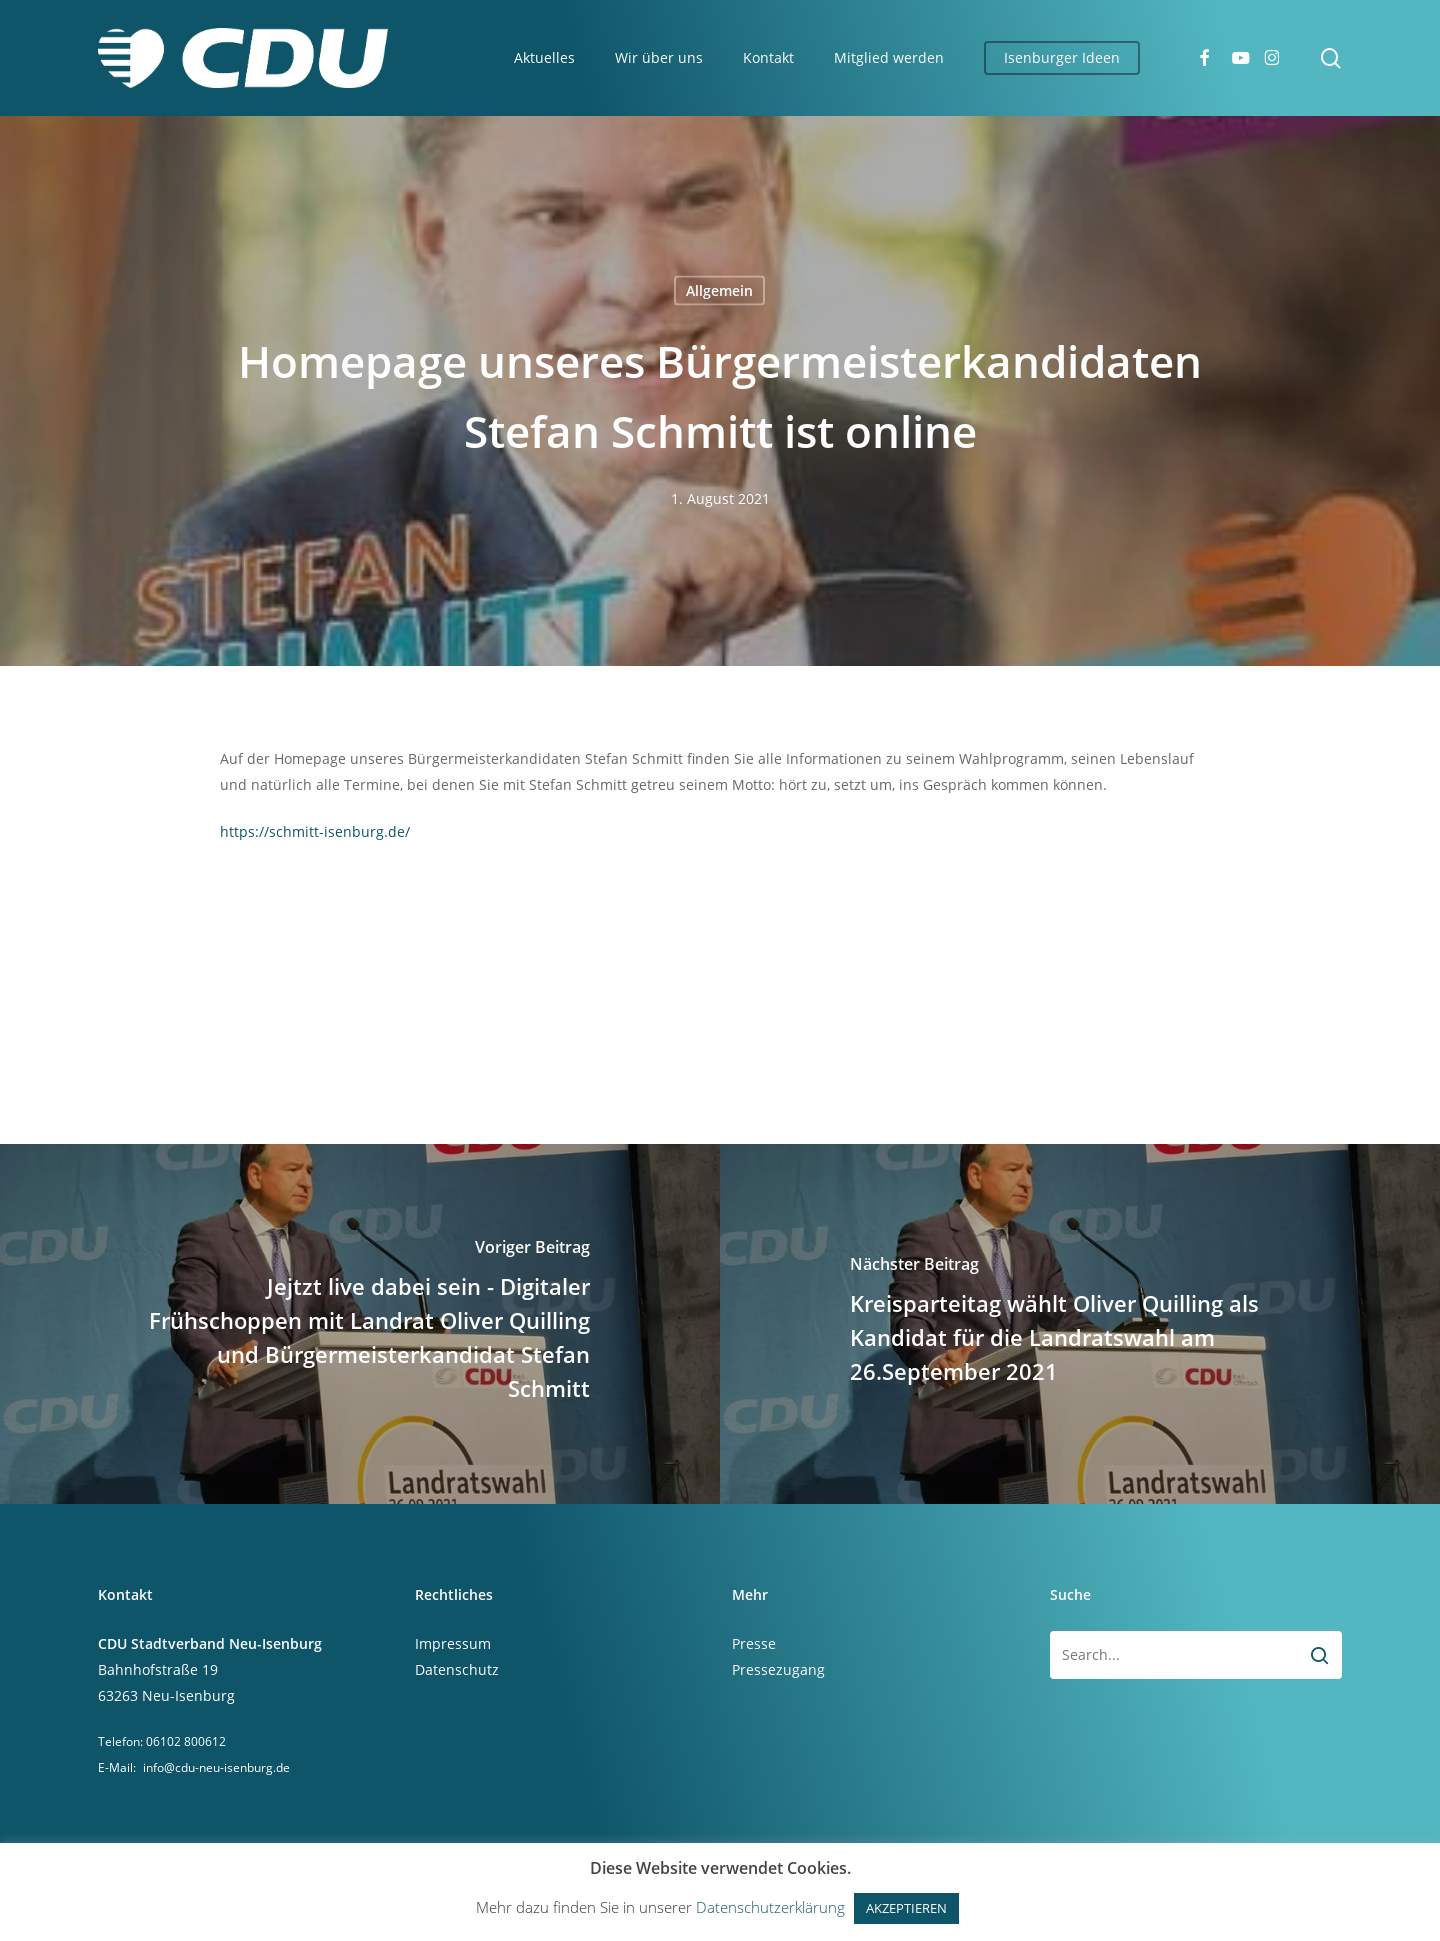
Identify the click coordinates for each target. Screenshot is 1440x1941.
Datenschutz (457, 1669)
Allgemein (719, 290)
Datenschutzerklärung (770, 1907)
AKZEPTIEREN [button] (906, 1908)
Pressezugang (778, 1669)
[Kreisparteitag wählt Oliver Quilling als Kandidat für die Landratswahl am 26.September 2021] (1080, 1324)
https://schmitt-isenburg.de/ (315, 831)
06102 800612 (186, 1741)
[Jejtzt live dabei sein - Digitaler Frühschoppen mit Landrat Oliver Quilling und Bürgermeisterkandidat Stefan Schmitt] (360, 1324)
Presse (754, 1643)
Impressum (453, 1643)
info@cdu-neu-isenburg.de (216, 1767)
